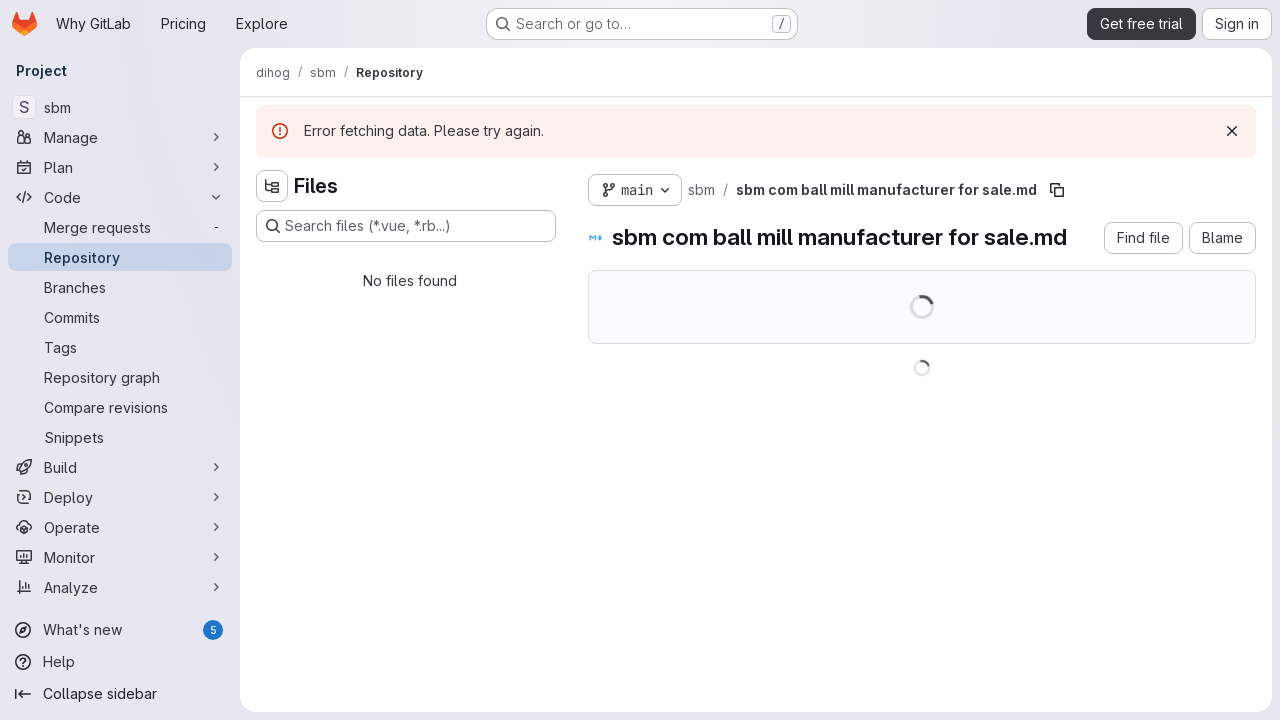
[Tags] (120, 347)
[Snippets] (120, 437)
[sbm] (120, 107)
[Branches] (120, 287)
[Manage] (120, 137)
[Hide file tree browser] (272, 186)
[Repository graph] (120, 377)
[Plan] (120, 167)
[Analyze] (120, 587)
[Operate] (120, 527)
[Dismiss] (1232, 131)
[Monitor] (120, 557)
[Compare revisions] (120, 407)
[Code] (120, 197)
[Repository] (120, 257)
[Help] (120, 662)
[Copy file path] (1057, 190)
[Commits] (120, 317)
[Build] (120, 467)
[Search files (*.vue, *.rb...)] (406, 226)
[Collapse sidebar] (120, 694)
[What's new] (120, 630)
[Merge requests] (120, 227)
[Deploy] (120, 497)
